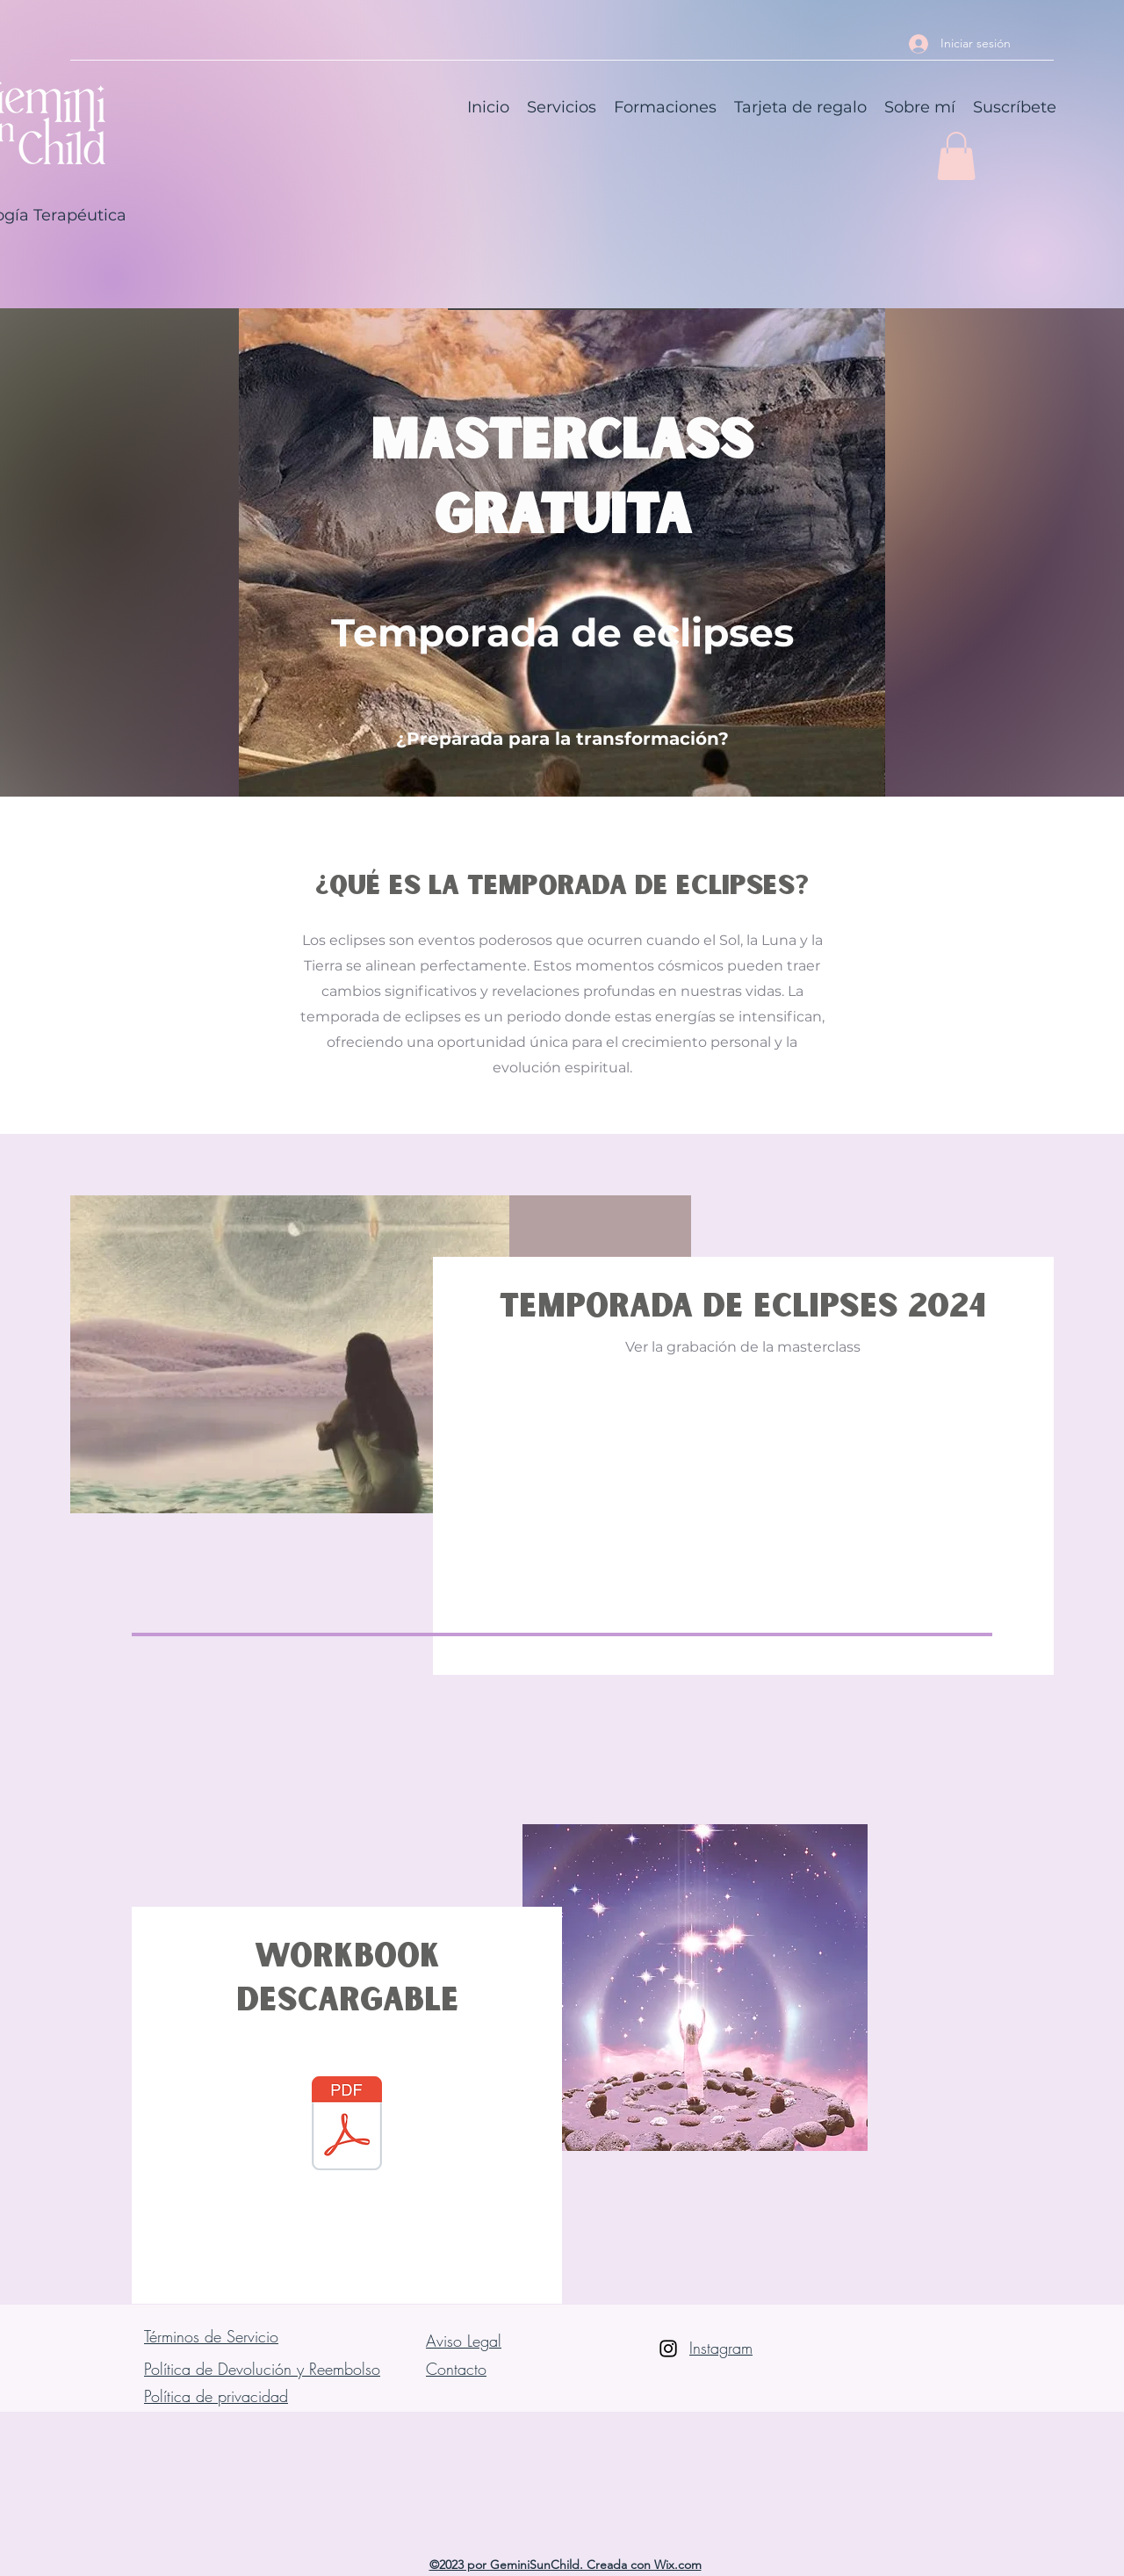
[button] (956, 156)
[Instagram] (668, 2348)
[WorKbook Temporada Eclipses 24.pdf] (346, 2125)
